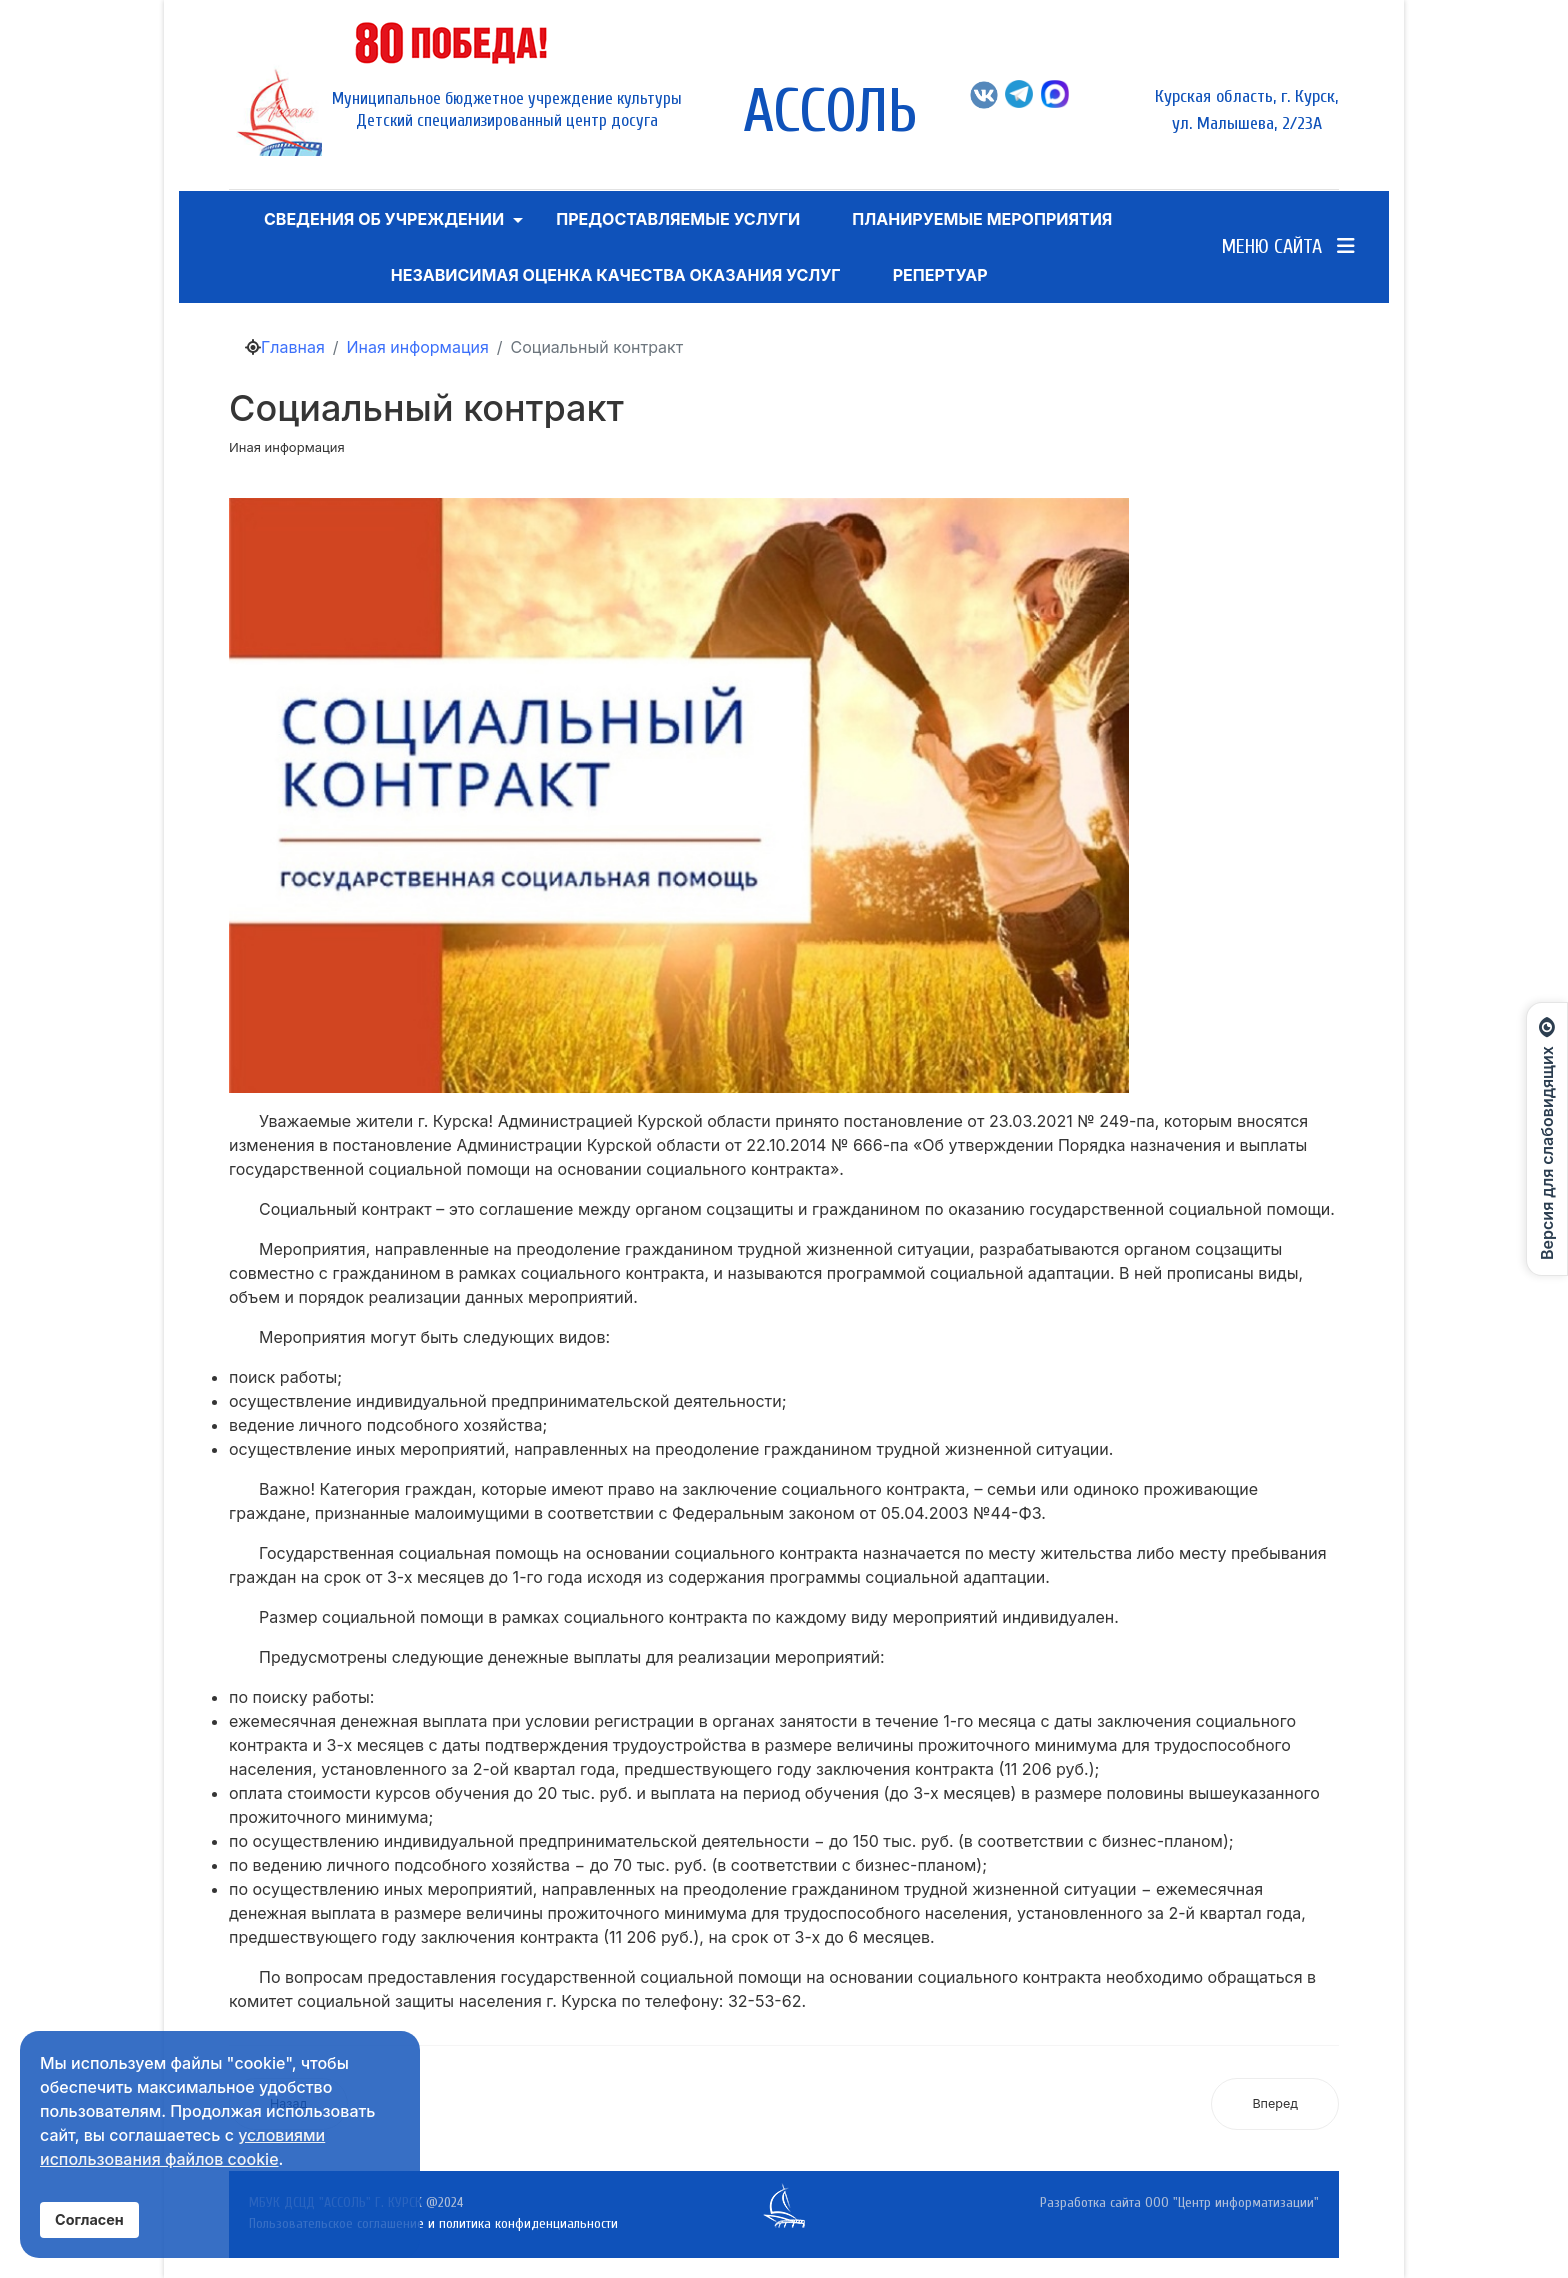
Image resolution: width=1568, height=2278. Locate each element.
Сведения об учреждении (384, 219)
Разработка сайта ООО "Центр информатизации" (1179, 2202)
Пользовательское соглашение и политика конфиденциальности (433, 2223)
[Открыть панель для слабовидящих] (1547, 1139)
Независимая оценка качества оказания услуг (616, 275)
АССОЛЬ (830, 112)
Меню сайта (1288, 246)
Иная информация (287, 447)
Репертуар (940, 275)
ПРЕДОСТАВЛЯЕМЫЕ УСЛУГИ (678, 219)
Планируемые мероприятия (982, 219)
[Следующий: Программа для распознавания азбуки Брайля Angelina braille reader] (1275, 2104)
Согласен (89, 2219)
